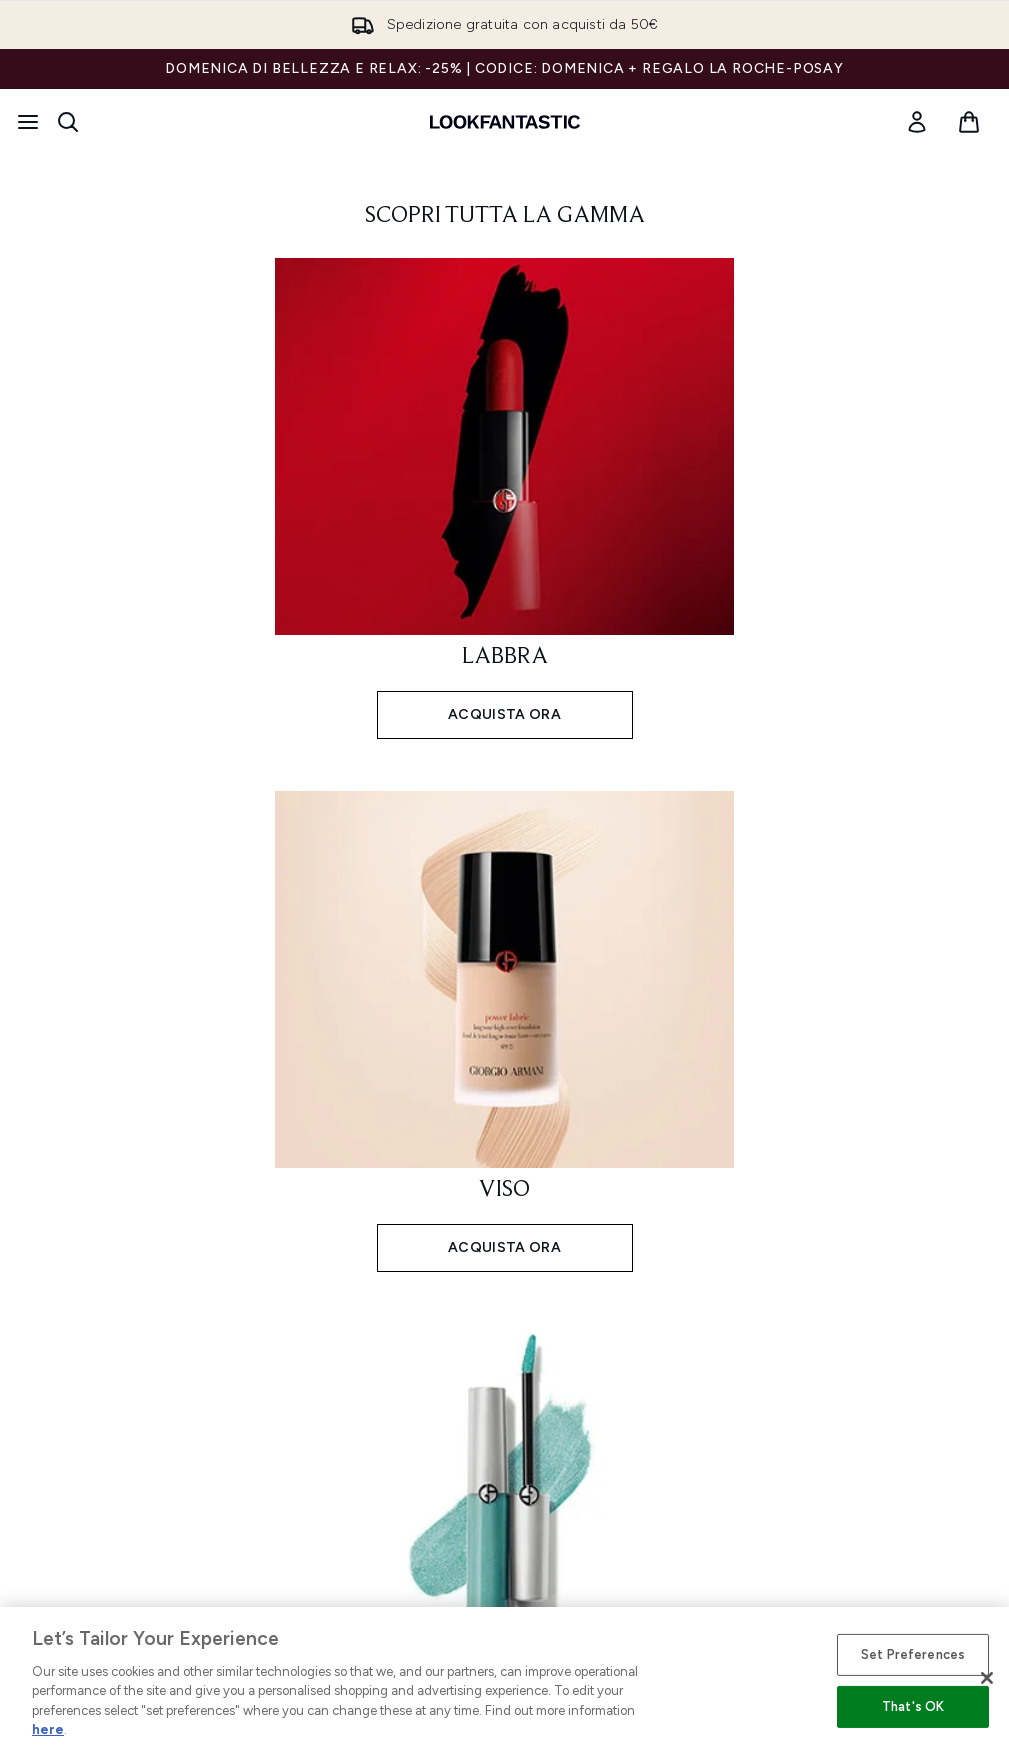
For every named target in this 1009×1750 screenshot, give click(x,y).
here (48, 1729)
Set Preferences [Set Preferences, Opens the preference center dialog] (913, 1654)
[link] (917, 122)
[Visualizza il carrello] (969, 122)
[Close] (987, 1678)
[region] (504, 1678)
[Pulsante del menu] (28, 122)
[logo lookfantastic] (505, 122)
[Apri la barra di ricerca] (68, 122)
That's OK (913, 1706)
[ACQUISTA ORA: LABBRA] (505, 496)
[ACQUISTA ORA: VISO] (505, 1029)
